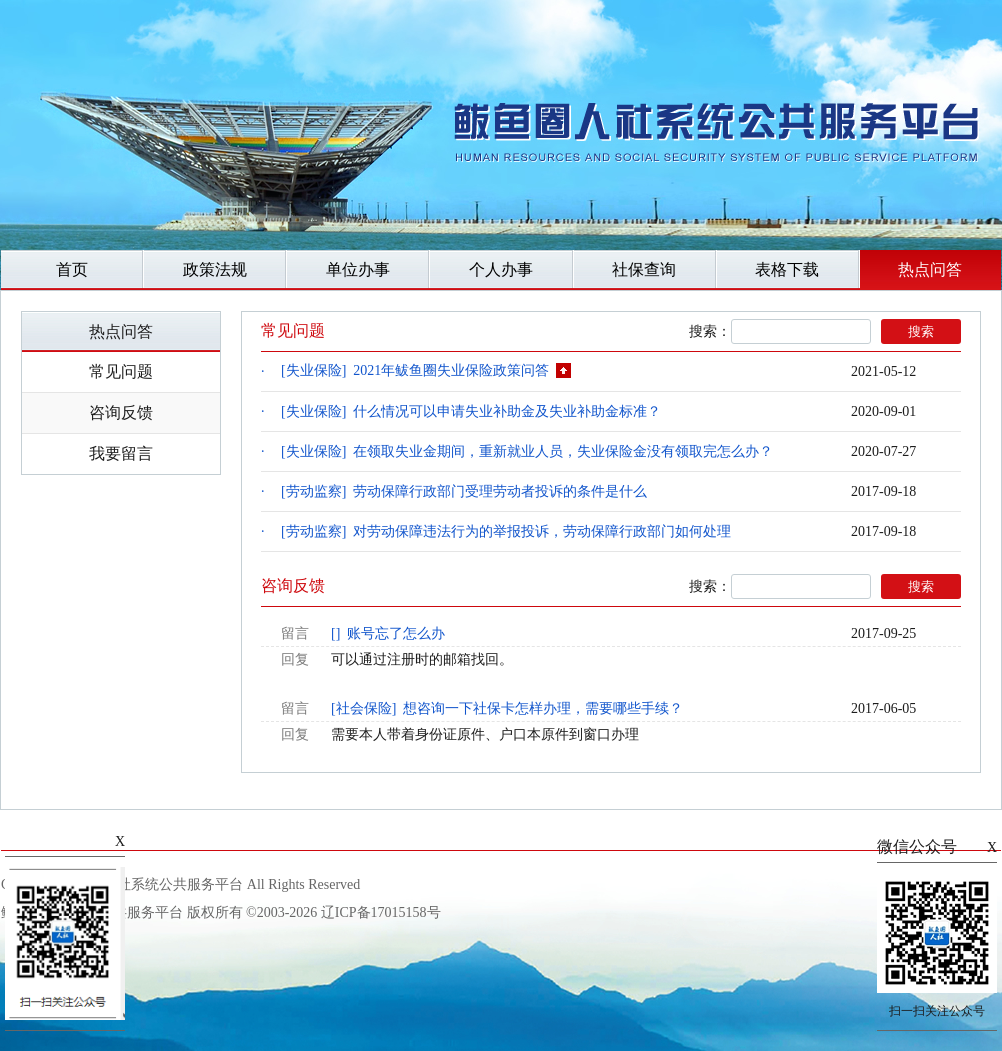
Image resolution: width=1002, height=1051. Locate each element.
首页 (72, 269)
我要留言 (121, 453)
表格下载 (787, 269)
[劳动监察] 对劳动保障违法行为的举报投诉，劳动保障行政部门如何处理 (506, 531)
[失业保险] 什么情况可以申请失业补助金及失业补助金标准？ (471, 411)
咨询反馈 (121, 412)
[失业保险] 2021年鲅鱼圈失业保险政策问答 (426, 372)
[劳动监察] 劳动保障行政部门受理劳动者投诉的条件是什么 (464, 491)
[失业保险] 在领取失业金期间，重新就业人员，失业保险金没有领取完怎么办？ (527, 451)
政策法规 (215, 269)
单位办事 (358, 269)
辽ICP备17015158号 (381, 912)
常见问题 (121, 371)
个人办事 (501, 269)
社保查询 (644, 269)
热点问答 (930, 269)
